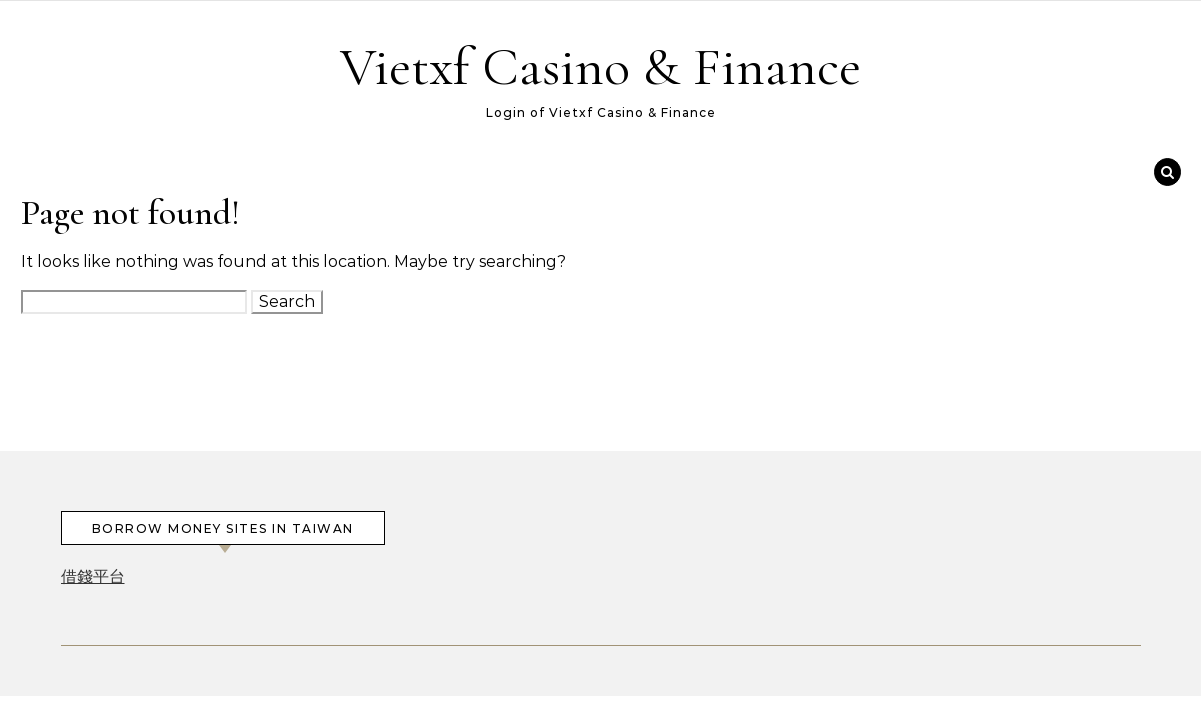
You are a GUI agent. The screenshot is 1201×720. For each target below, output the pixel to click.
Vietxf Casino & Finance (600, 66)
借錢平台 (93, 576)
